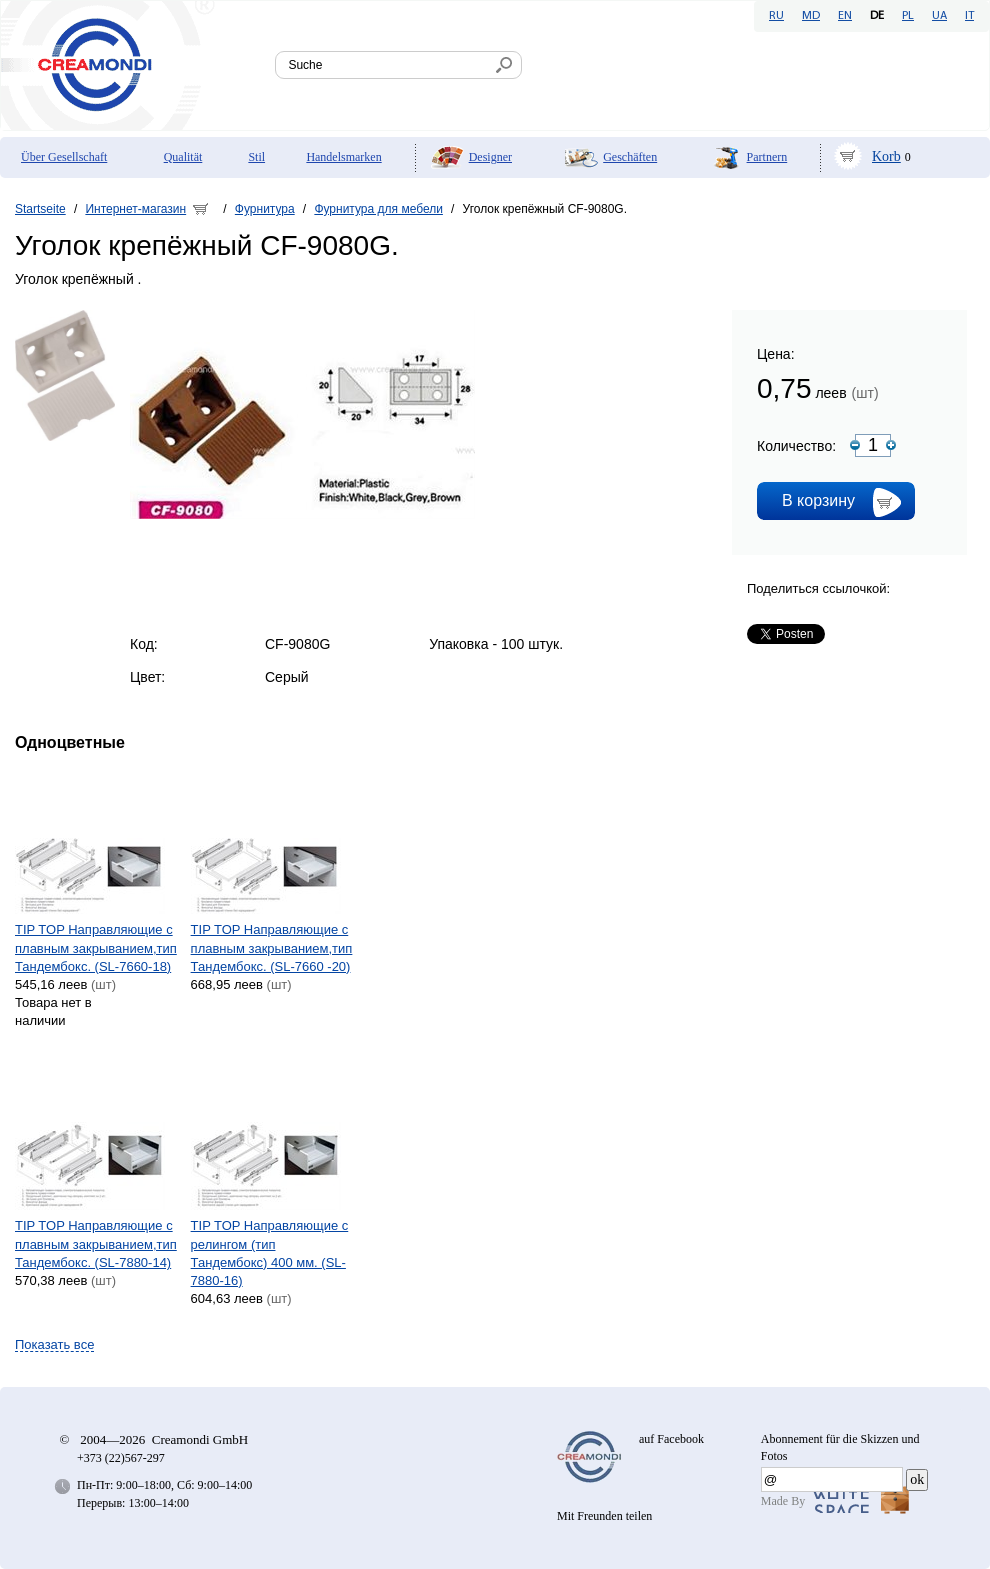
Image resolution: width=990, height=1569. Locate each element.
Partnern (767, 157)
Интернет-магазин (135, 209)
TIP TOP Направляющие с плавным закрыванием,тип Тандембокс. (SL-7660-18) (96, 947)
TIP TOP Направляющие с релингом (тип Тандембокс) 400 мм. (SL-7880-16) (270, 1253)
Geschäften (630, 157)
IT (969, 16)
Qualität (183, 157)
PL (908, 16)
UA (939, 16)
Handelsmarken (343, 157)
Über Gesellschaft (64, 157)
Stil (256, 157)
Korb (886, 156)
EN (845, 16)
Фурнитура (265, 209)
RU (776, 16)
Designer (490, 157)
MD (811, 16)
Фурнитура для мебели (378, 209)
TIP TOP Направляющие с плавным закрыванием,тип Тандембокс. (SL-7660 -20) (272, 947)
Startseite (40, 209)
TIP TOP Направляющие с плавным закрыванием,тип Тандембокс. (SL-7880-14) (96, 1243)
